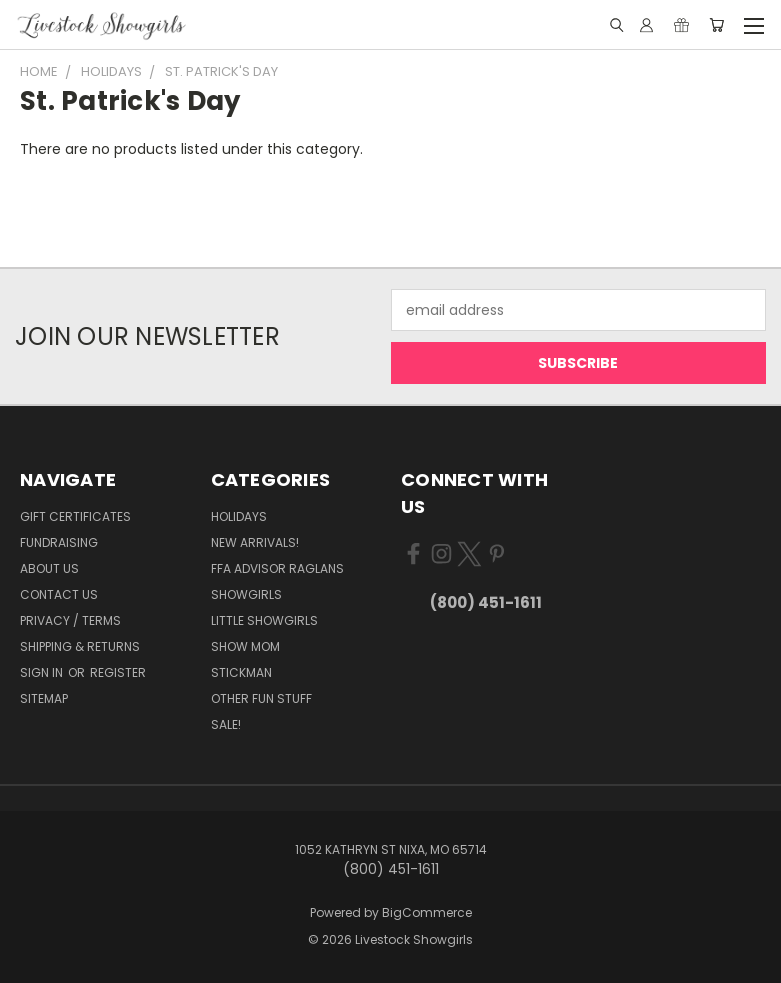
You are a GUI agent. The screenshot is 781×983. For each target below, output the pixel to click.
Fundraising (59, 542)
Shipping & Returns (80, 646)
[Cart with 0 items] (716, 25)
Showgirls (246, 594)
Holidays (239, 516)
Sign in (43, 672)
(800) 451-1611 (486, 602)
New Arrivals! (255, 542)
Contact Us (59, 594)
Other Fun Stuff (261, 698)
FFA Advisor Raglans (277, 568)
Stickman (241, 672)
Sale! (226, 724)
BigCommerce (427, 912)
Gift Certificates (75, 516)
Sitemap (44, 698)
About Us (49, 568)
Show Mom (245, 646)
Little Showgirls (264, 620)
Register (118, 672)
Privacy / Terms (70, 620)
